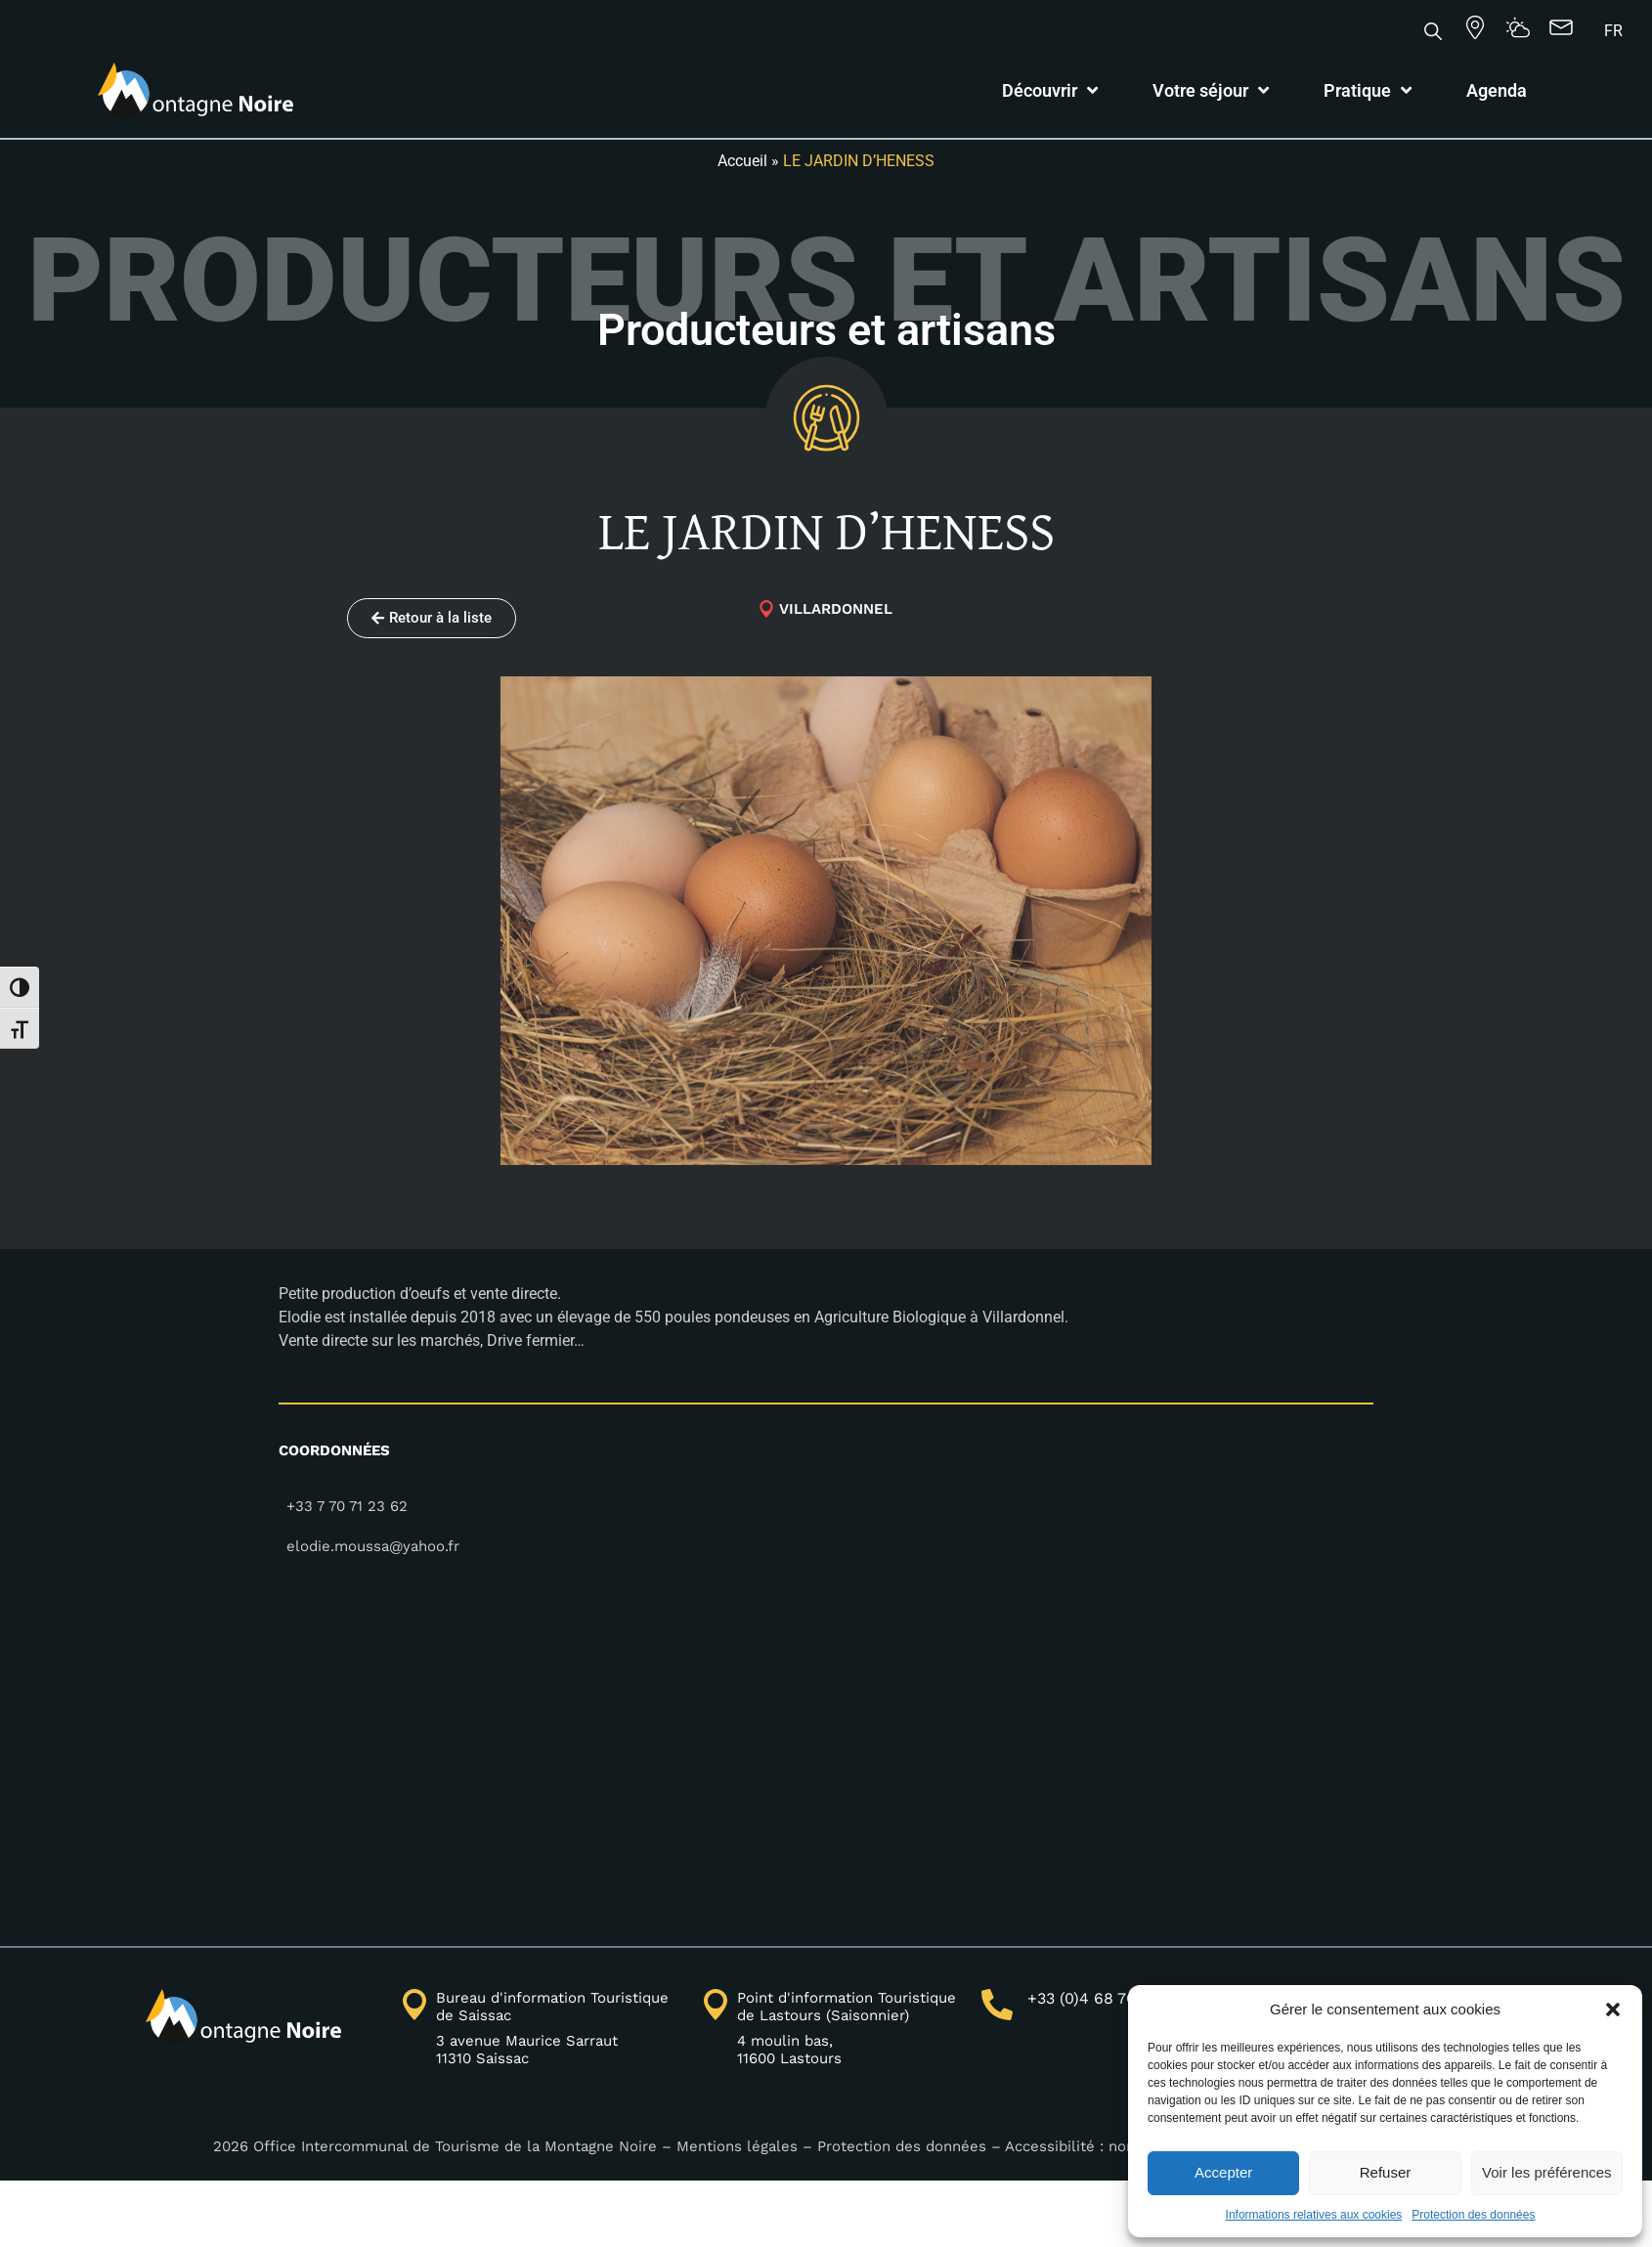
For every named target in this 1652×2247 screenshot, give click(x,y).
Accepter (1223, 2172)
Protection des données (1473, 2215)
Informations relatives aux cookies (1314, 2215)
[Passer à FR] (1613, 31)
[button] (1613, 2009)
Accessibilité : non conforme (1109, 2146)
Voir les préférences (1547, 2172)
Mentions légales (737, 2146)
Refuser (1386, 2172)
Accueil (742, 160)
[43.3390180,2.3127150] (826, 1740)
